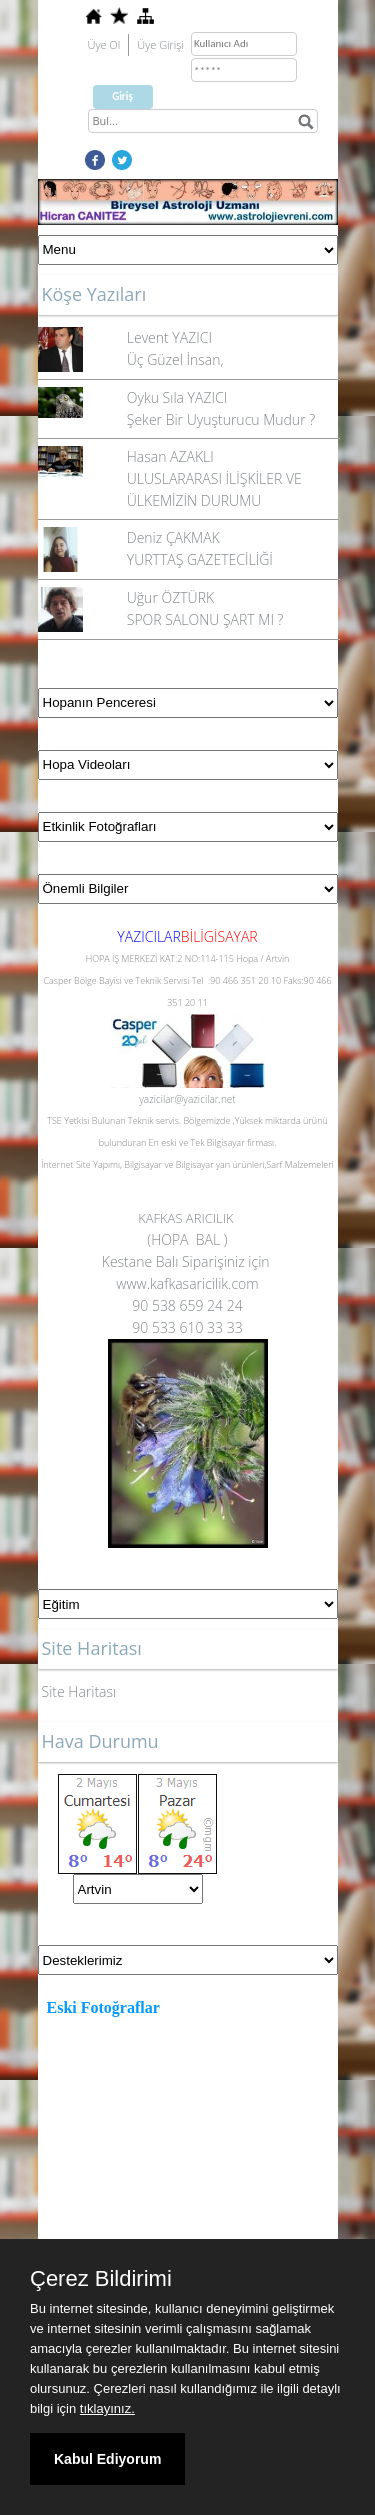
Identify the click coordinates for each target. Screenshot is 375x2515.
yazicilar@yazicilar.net (187, 1099)
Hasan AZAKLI (170, 456)
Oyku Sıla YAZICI (177, 397)
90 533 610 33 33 (187, 1327)
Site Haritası (79, 1691)
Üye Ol (104, 44)
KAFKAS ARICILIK (187, 1218)
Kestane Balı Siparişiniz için (187, 1261)
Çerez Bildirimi (101, 2279)
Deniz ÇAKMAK (173, 537)
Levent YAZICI (169, 337)
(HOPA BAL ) (187, 1239)
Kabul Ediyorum (107, 2459)
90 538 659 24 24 (187, 1305)
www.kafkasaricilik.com (187, 1283)
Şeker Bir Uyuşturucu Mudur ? (221, 419)
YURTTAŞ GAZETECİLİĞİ (200, 559)
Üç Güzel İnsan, (175, 359)
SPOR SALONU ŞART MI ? (205, 619)
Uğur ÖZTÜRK (170, 597)
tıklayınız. (107, 2408)
